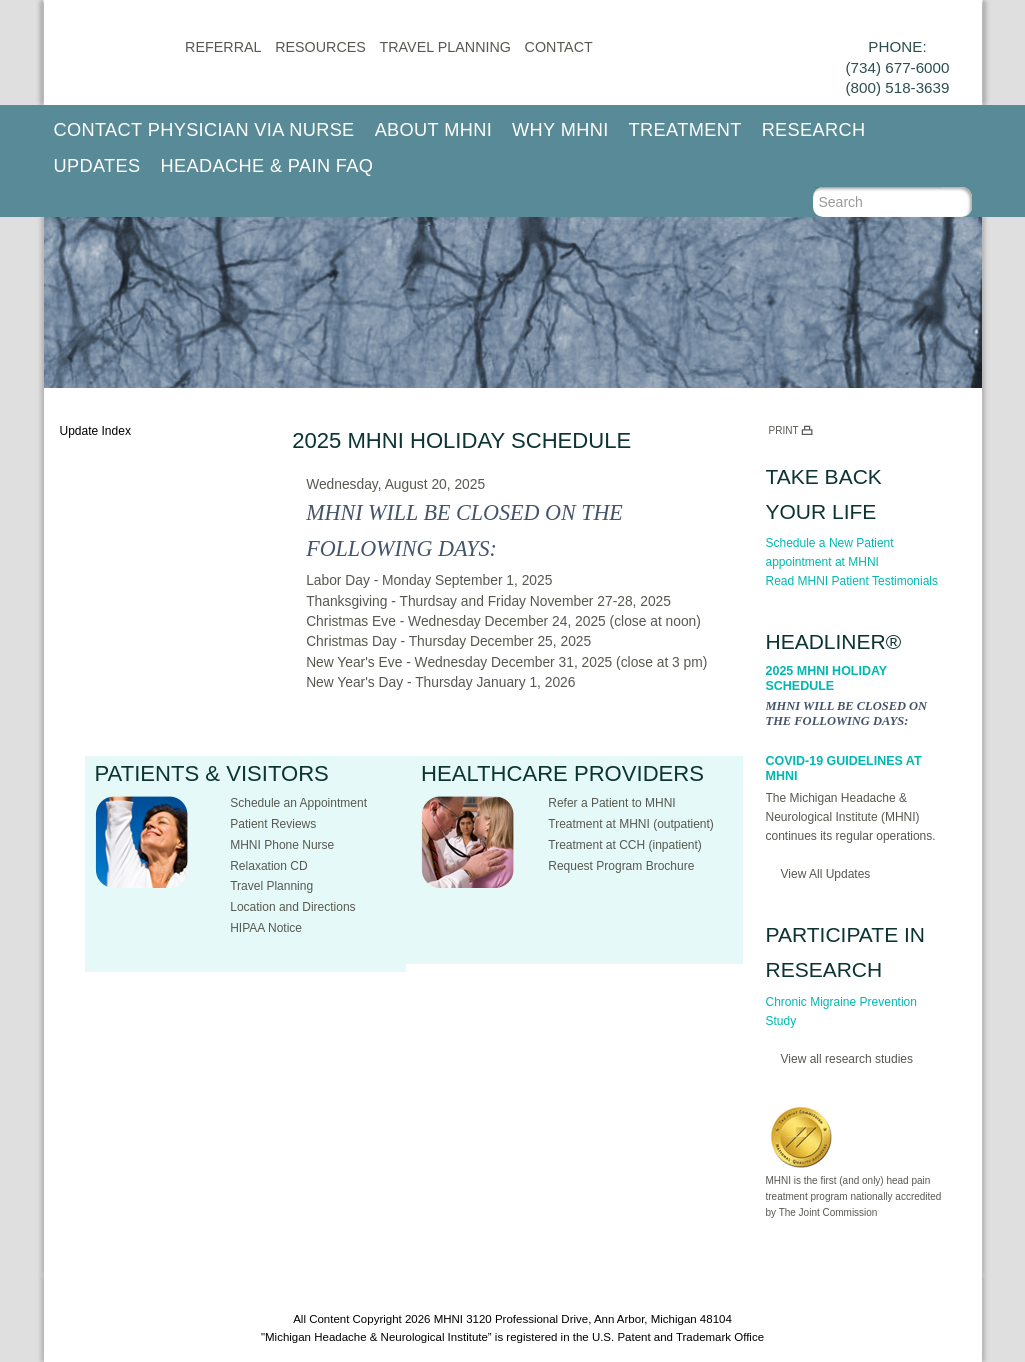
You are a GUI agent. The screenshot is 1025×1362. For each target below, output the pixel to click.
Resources (320, 47)
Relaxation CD (268, 866)
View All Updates (826, 874)
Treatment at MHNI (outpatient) (631, 824)
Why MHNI (560, 130)
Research (814, 130)
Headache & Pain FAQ (267, 166)
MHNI (448, 1319)
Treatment (685, 130)
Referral (223, 47)
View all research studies (847, 1059)
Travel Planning (445, 47)
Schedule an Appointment (298, 803)
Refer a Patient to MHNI (611, 803)
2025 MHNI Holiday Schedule (826, 678)
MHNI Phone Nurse (282, 845)
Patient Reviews (273, 824)
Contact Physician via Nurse (204, 130)
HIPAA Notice (266, 928)
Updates (97, 166)
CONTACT (559, 47)
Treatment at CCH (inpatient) (625, 845)
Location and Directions (292, 907)
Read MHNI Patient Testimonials (852, 581)
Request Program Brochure (621, 866)
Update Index (95, 431)
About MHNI (433, 130)
